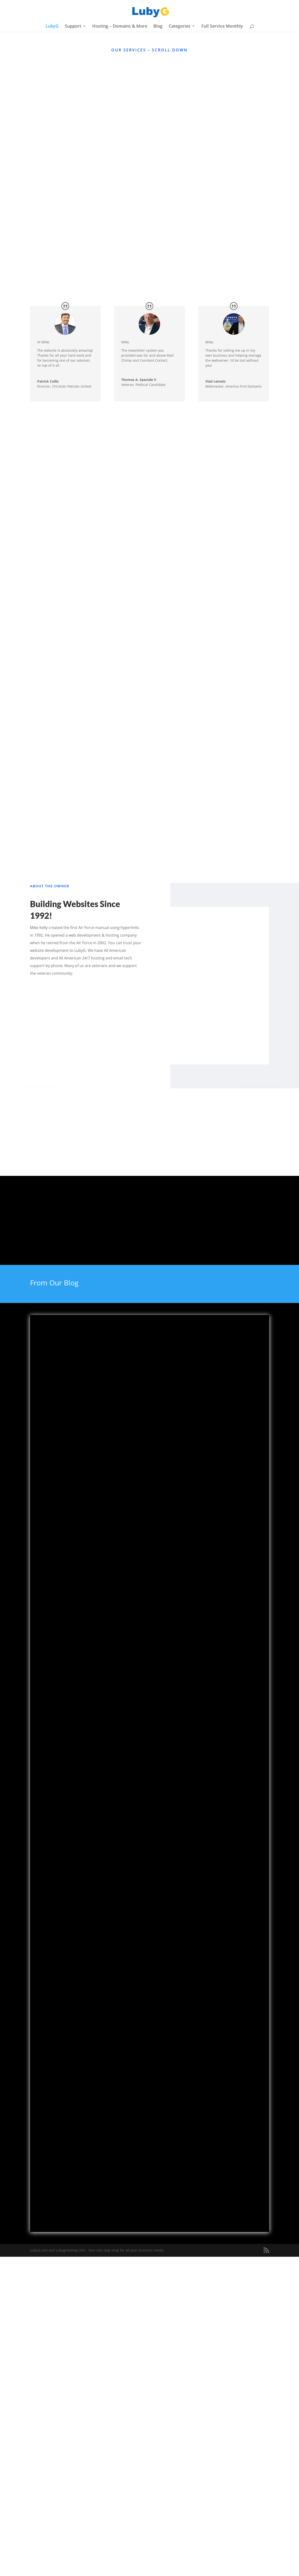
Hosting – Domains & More (119, 26)
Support (73, 26)
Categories (179, 26)
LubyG (52, 26)
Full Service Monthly (222, 26)
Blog (157, 26)
